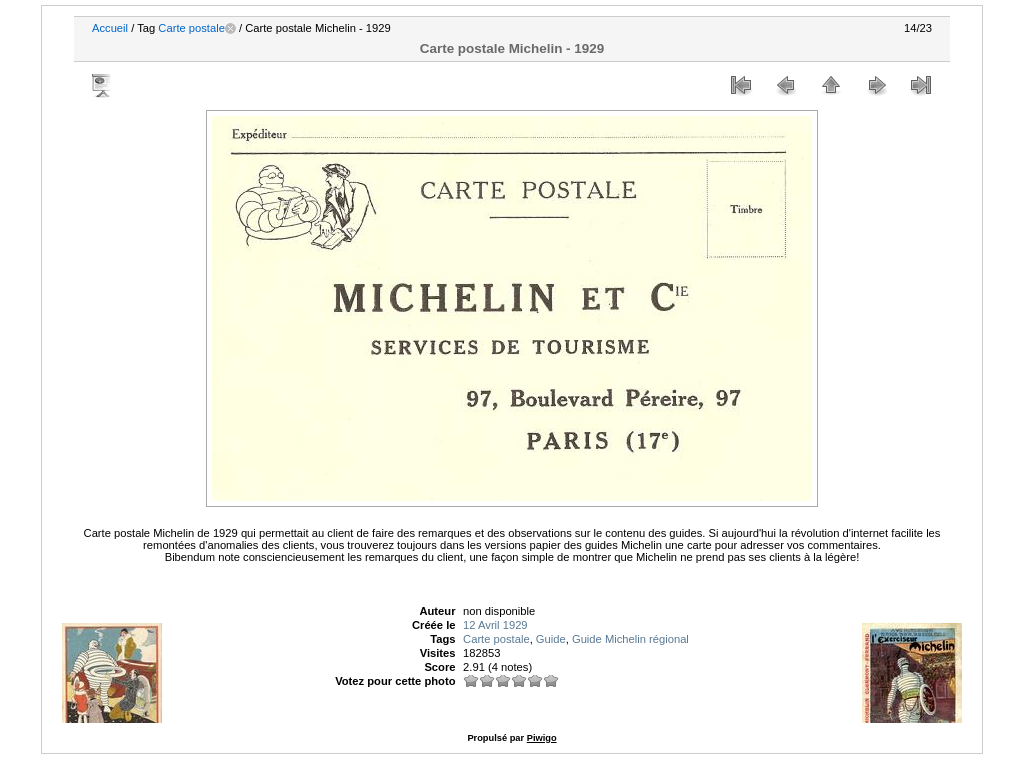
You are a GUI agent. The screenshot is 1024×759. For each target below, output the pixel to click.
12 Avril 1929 (495, 625)
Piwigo (542, 738)
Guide (551, 639)
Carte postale (191, 28)
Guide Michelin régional (630, 639)
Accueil (110, 28)
